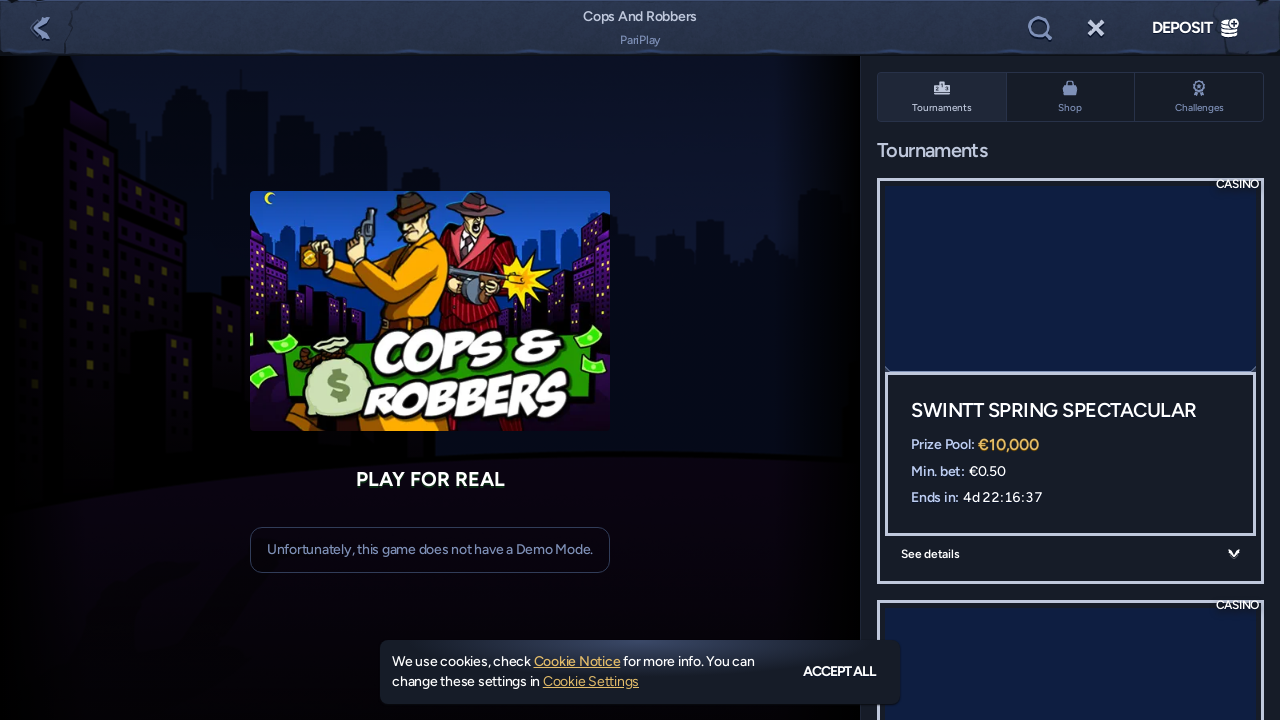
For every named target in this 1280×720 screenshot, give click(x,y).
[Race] (1096, 28)
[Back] (40, 28)
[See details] (1234, 554)
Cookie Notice (577, 661)
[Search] (1040, 28)
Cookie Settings (591, 682)
